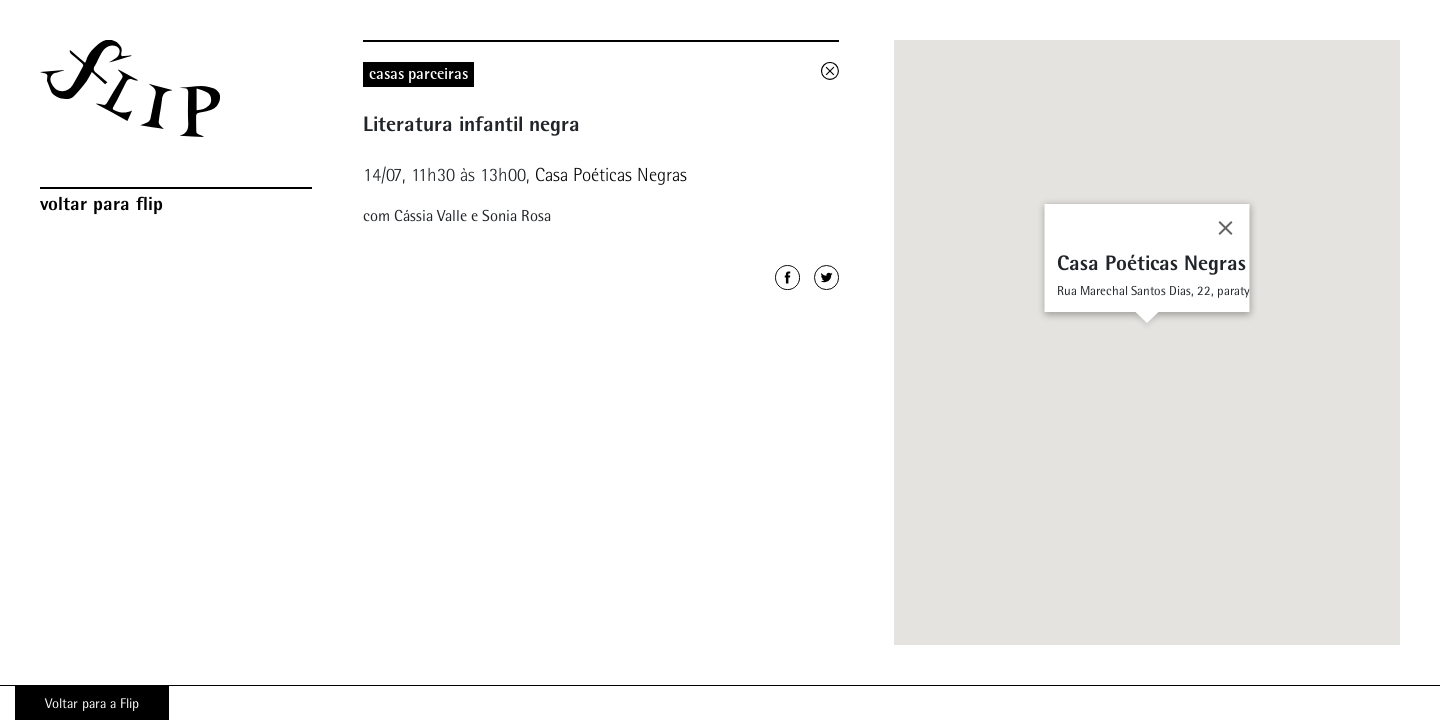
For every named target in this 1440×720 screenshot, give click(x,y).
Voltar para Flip (101, 203)
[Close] (1226, 228)
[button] (1147, 333)
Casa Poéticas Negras (611, 174)
